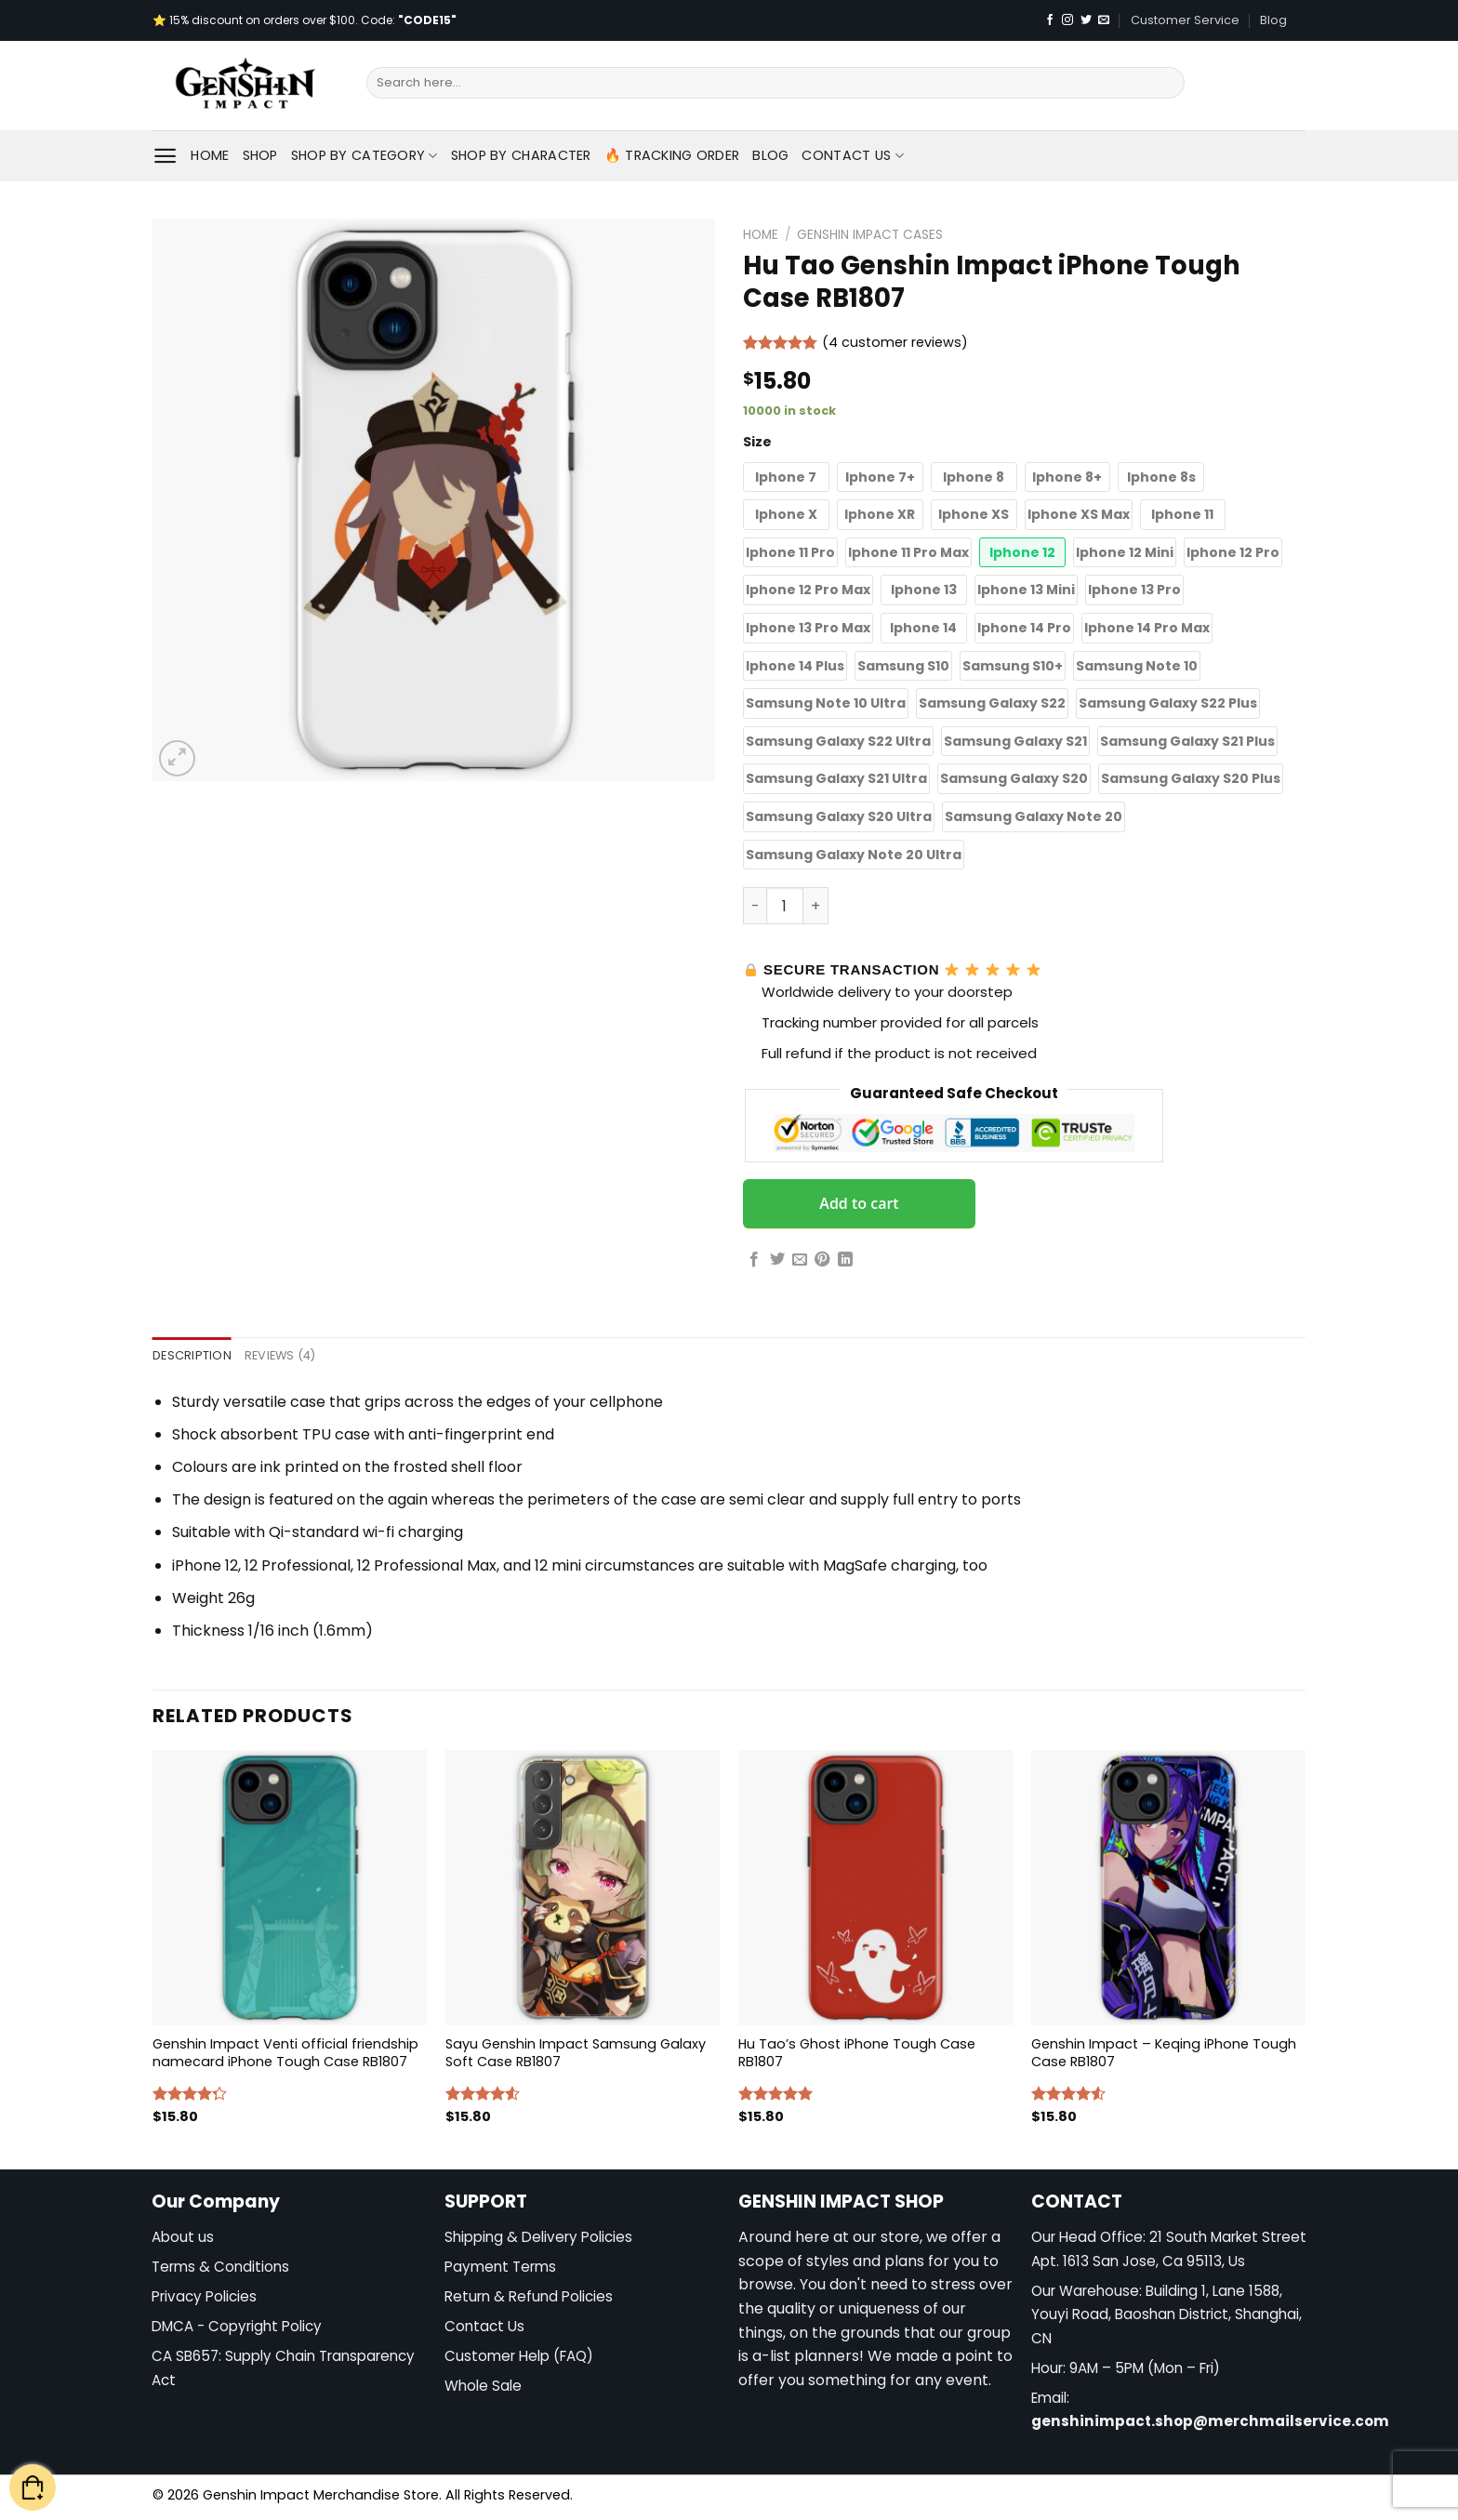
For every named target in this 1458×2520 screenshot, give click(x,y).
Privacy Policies (204, 2296)
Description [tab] (192, 1355)
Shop (260, 155)
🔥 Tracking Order (672, 155)
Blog (1273, 20)
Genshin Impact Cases (870, 235)
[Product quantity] (784, 905)
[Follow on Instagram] (1067, 20)
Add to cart (858, 1203)
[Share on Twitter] (777, 1260)
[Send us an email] (1103, 20)
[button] (786, 477)
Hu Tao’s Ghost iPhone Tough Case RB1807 (856, 2053)
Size (757, 441)
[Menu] (165, 155)
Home (210, 155)
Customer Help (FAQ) (518, 2356)
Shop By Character (521, 155)
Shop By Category (364, 155)
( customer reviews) (895, 343)
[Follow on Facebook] (1049, 20)
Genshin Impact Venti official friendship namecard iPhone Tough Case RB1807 (285, 2053)
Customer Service (1185, 20)
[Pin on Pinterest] (822, 1260)
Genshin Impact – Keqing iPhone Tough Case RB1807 (1163, 2053)
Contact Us (852, 155)
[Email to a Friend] (799, 1260)
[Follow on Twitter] (1086, 20)
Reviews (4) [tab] (280, 1355)
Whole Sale (483, 2385)
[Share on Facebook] (754, 1260)
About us (183, 2237)
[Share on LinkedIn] (845, 1260)
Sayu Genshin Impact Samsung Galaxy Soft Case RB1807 (575, 2053)
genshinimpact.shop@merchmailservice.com (1210, 2421)
